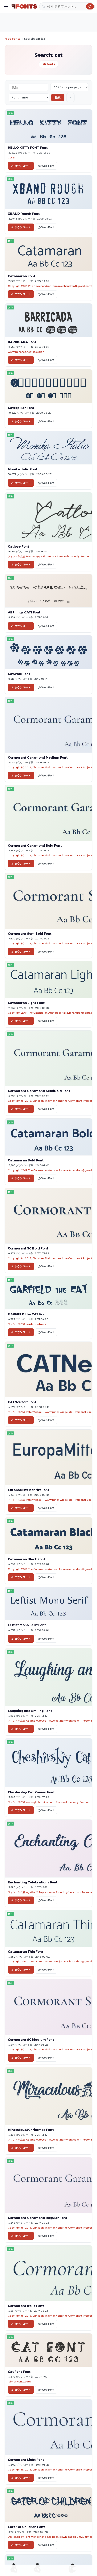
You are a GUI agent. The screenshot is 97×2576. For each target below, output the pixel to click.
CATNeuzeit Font (22, 1402)
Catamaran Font (21, 276)
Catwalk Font (19, 674)
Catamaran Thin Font (25, 1951)
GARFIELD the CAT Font (27, 1314)
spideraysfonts (36, 1324)
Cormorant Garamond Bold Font (35, 845)
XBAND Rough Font (24, 214)
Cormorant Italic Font (26, 2306)
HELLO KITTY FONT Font (28, 148)
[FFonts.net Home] (24, 6)
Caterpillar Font (21, 408)
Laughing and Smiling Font (30, 1711)
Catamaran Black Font (26, 1559)
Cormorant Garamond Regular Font (37, 2218)
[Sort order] (29, 97)
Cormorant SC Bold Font (28, 1248)
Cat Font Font (19, 2372)
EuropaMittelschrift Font (28, 1490)
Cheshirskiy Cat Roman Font (31, 1792)
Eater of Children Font (26, 2527)
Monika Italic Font (22, 469)
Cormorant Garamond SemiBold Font (39, 1091)
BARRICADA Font (22, 342)
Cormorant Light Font (26, 2460)
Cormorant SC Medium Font (31, 2039)
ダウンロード (20, 166)
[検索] (67, 6)
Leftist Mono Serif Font (27, 1625)
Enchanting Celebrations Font (33, 1882)
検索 (58, 97)
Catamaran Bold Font (26, 1160)
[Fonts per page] (69, 87)
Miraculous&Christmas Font (31, 2130)
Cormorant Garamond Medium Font (38, 757)
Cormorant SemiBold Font (29, 933)
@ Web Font (46, 166)
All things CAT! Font (24, 612)
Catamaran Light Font (26, 1003)
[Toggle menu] (6, 6)
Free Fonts (12, 38)
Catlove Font (18, 546)
